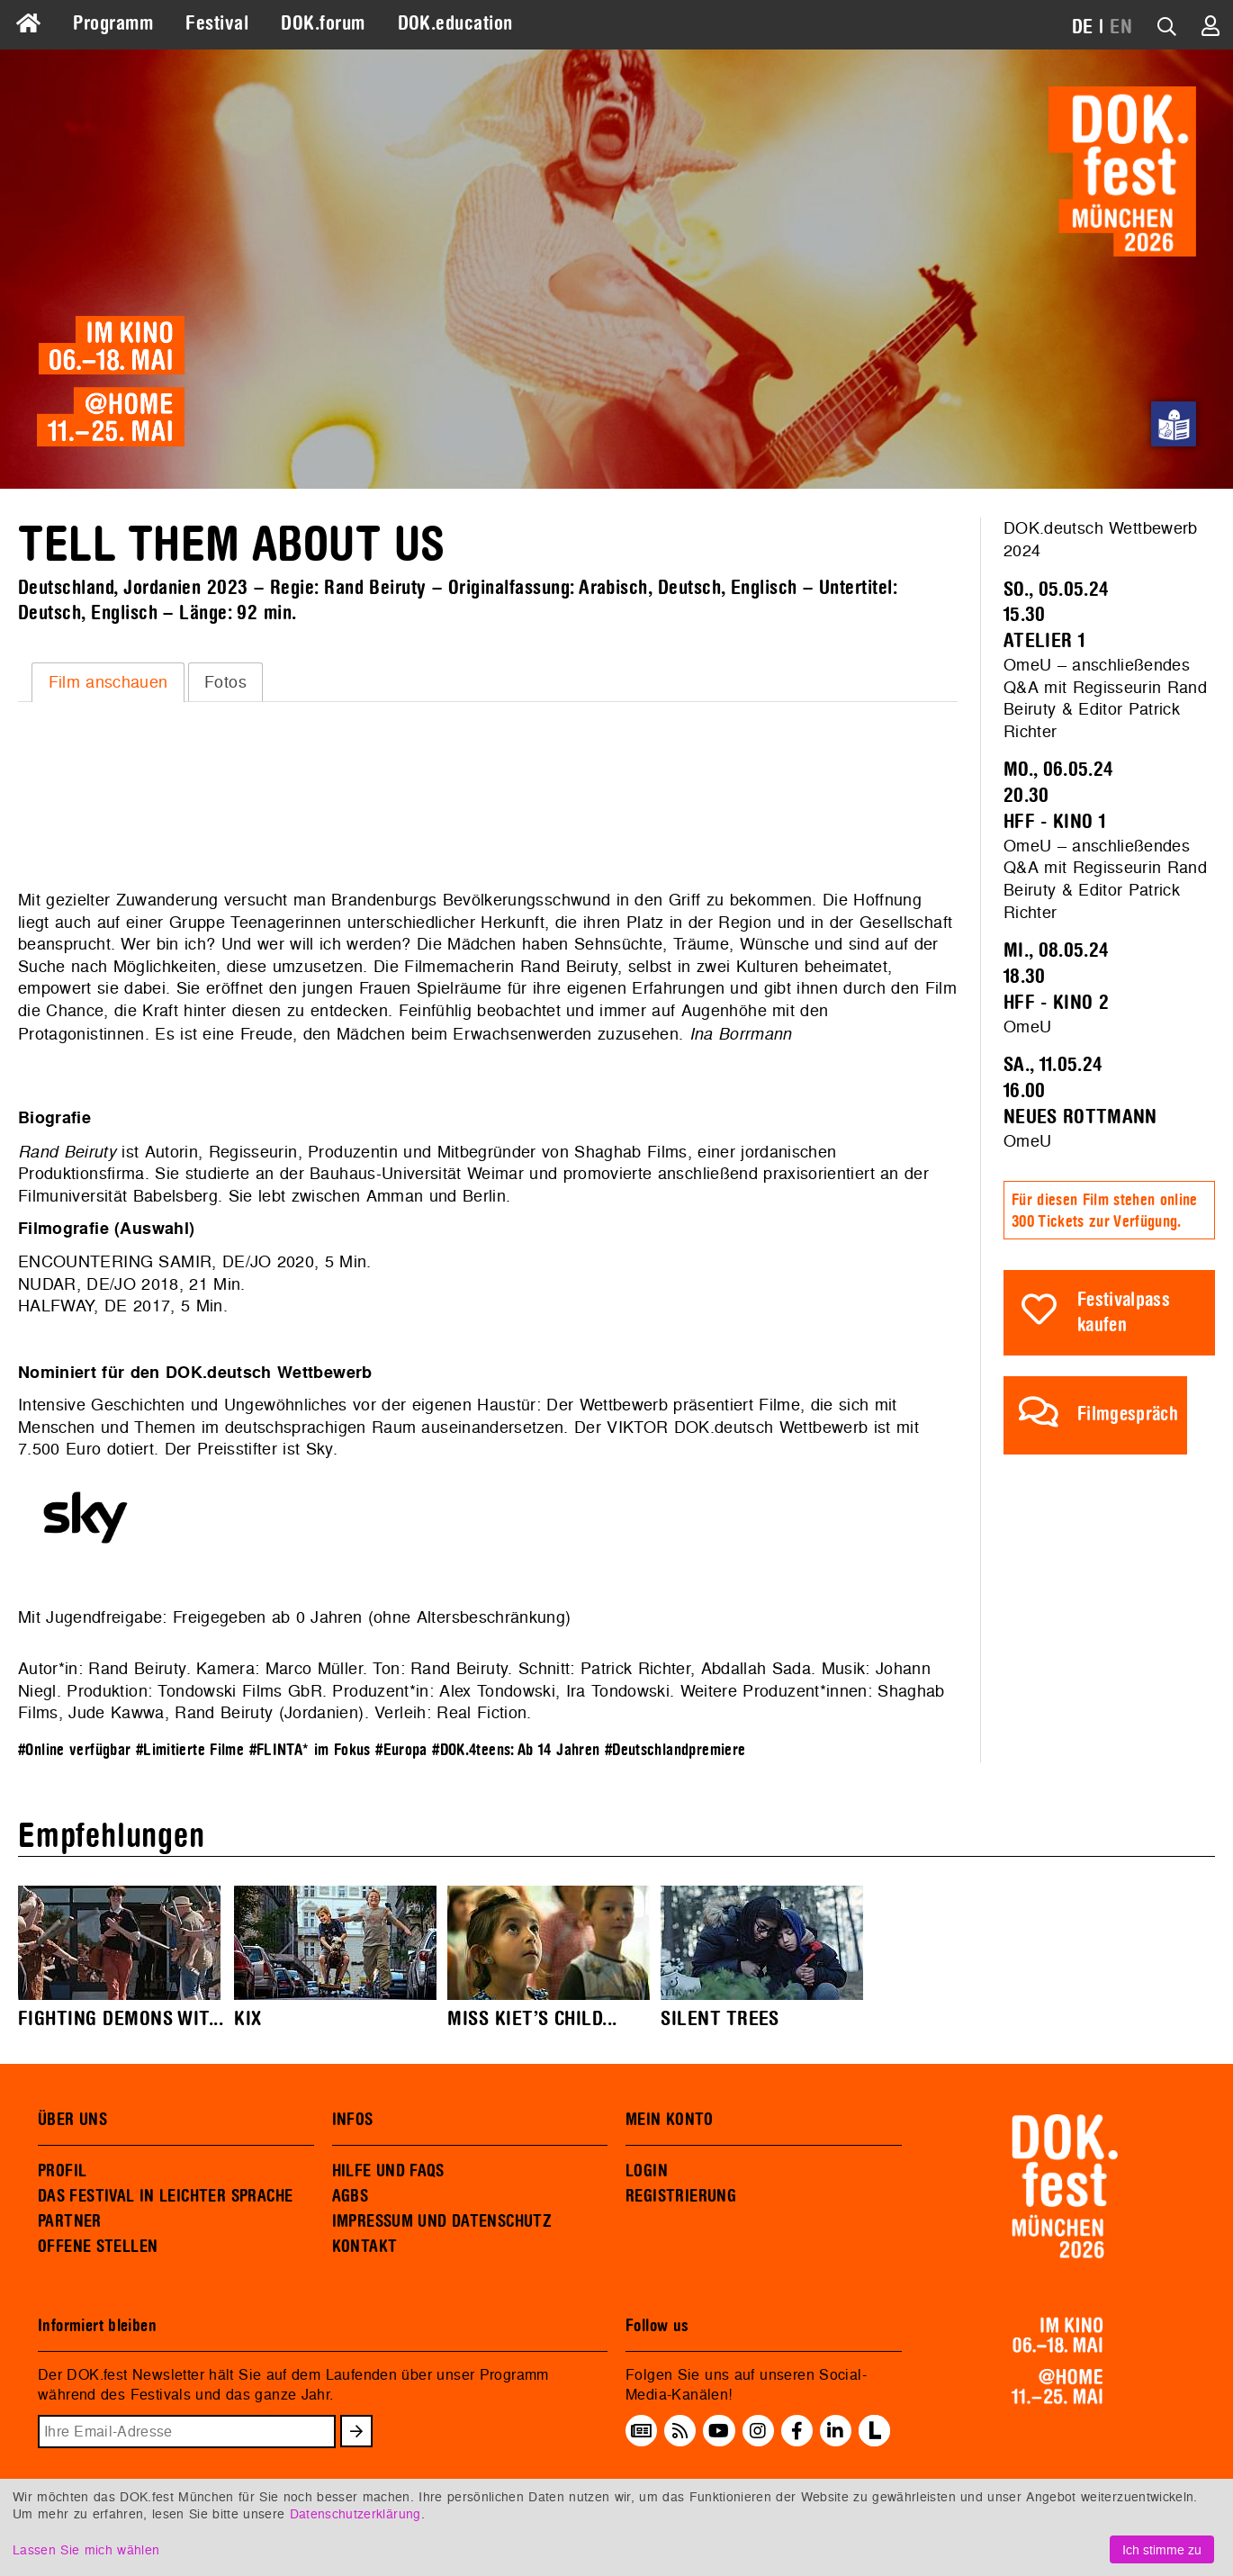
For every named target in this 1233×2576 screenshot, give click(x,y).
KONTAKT (365, 2247)
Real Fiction (481, 1712)
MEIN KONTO (670, 2120)
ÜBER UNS (72, 2120)
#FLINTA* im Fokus (310, 1750)
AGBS (350, 2196)
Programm (113, 23)
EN (1121, 27)
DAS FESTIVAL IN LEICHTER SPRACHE (165, 2196)
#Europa (401, 1750)
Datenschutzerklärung (355, 2513)
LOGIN (647, 2171)
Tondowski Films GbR (239, 1691)
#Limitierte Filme (190, 1750)
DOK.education (455, 23)
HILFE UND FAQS (388, 2171)
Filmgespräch (1127, 1414)
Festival (216, 23)
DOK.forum (322, 23)
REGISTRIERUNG (681, 2196)
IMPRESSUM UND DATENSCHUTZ (442, 2221)
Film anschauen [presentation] (108, 682)
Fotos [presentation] (225, 682)
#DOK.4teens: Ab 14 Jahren (515, 1750)
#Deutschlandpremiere (675, 1750)
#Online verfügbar (74, 1750)
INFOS (353, 2120)
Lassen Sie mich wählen (86, 2549)
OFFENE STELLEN (98, 2247)
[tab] (108, 682)
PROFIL (62, 2171)
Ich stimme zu (1162, 2549)
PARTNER (70, 2221)
